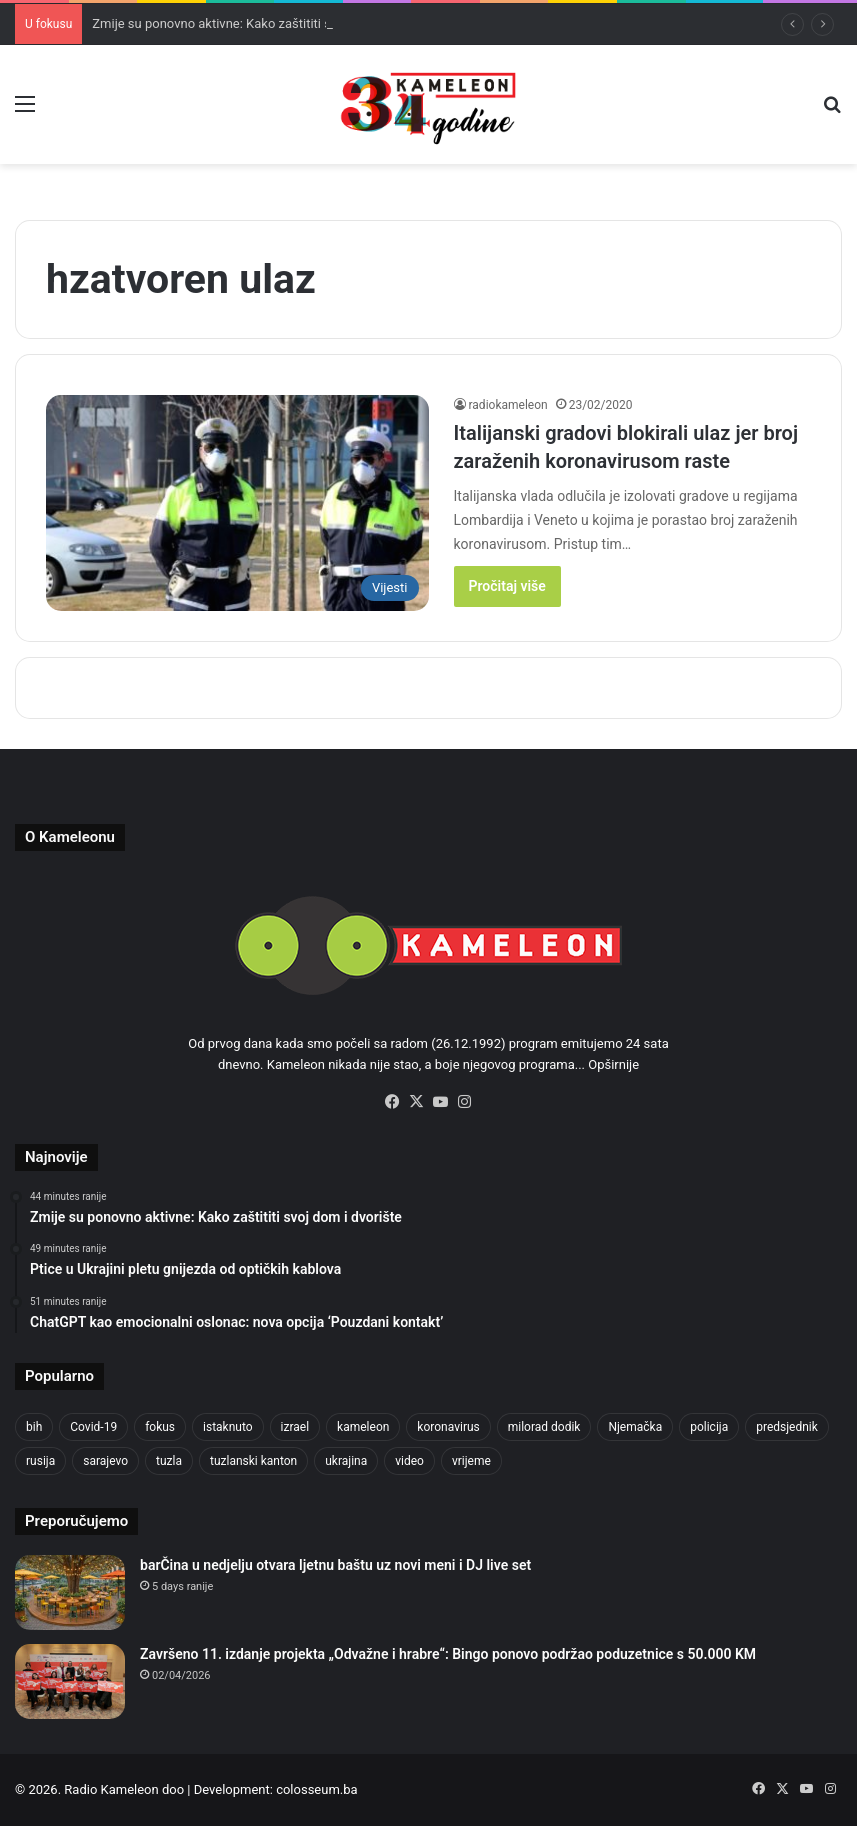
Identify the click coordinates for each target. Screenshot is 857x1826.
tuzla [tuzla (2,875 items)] (169, 1461)
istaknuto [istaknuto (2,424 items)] (228, 1427)
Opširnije (613, 1064)
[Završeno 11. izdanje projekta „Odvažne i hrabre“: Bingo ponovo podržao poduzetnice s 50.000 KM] (70, 1681)
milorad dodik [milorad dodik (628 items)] (544, 1427)
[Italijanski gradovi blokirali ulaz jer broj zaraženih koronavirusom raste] (237, 503)
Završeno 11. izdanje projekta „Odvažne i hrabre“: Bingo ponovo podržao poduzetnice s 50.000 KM (448, 1654)
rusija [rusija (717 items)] (40, 1461)
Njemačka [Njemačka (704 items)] (635, 1427)
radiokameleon (508, 405)
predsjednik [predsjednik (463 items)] (787, 1427)
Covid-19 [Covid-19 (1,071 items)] (93, 1427)
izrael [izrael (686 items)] (295, 1427)
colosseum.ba (316, 1789)
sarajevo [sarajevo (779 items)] (105, 1461)
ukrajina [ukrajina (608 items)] (346, 1461)
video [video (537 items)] (409, 1461)
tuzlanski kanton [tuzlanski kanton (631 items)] (253, 1461)
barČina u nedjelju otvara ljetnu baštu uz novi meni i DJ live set (335, 1565)
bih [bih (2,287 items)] (34, 1427)
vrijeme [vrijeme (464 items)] (471, 1461)
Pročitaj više (507, 586)
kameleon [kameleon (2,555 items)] (363, 1427)
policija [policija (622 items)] (709, 1427)
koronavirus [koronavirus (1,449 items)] (448, 1427)
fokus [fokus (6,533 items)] (160, 1427)
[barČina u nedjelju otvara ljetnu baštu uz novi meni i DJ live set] (70, 1592)
